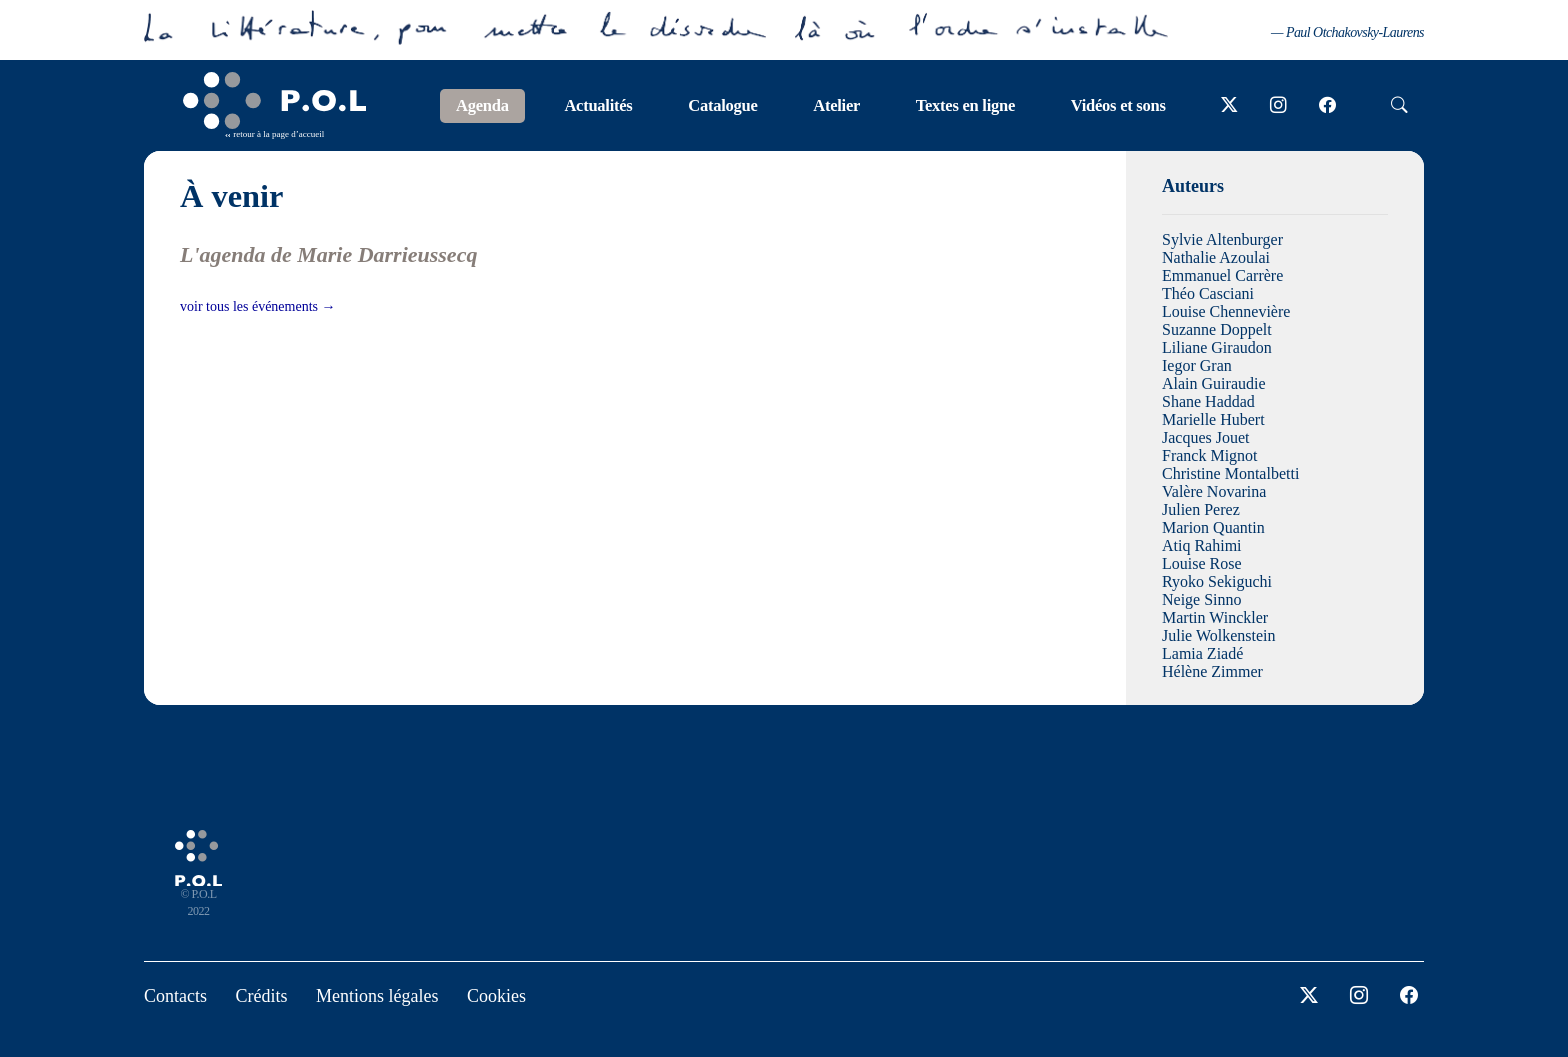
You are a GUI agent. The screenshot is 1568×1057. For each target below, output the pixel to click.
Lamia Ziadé (1202, 653)
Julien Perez (1201, 509)
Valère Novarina (1214, 491)
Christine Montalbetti (1230, 473)
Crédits (262, 996)
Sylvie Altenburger (1222, 239)
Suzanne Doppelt (1217, 329)
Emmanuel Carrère (1222, 275)
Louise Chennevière (1226, 311)
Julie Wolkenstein (1219, 635)
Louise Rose (1202, 563)
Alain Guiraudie (1214, 383)
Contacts (175, 996)
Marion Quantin (1213, 527)
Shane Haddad (1208, 401)
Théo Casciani (1208, 293)
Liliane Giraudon (1217, 347)
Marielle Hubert (1213, 419)
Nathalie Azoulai (1216, 257)
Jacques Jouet (1206, 437)
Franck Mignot (1210, 455)
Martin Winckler (1215, 617)
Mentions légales (377, 996)
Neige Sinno (1202, 599)
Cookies (496, 996)
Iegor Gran (1197, 365)
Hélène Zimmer (1212, 671)
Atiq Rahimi (1202, 545)
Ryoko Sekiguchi (1217, 581)
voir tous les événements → (258, 306)
